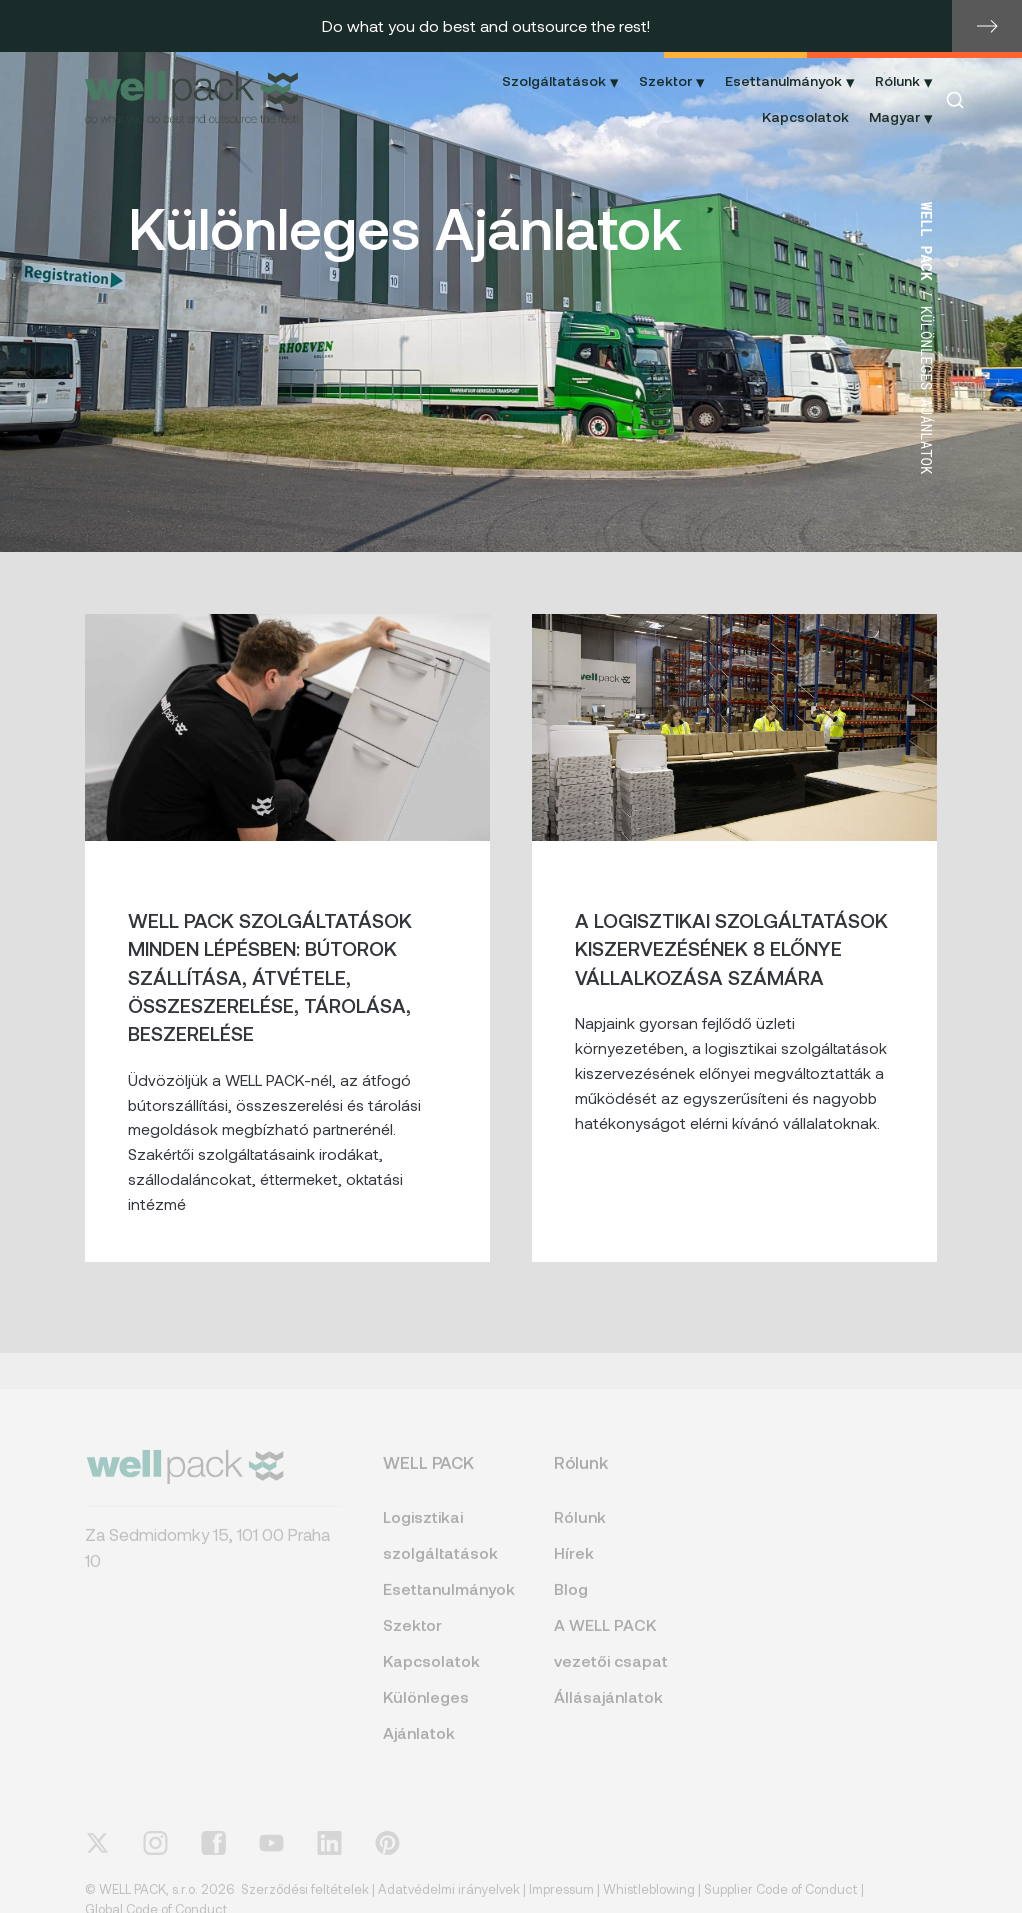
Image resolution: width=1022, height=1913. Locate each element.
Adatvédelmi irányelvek (449, 1902)
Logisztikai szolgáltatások (440, 1547)
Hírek (574, 1565)
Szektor (412, 1637)
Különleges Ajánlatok (426, 1727)
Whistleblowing (649, 1902)
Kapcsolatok (805, 116)
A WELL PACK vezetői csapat (611, 1655)
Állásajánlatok (608, 1709)
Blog (571, 1601)
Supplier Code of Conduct (781, 1902)
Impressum (561, 1902)
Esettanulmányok (447, 1601)
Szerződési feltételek (305, 1902)
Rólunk (580, 1529)
